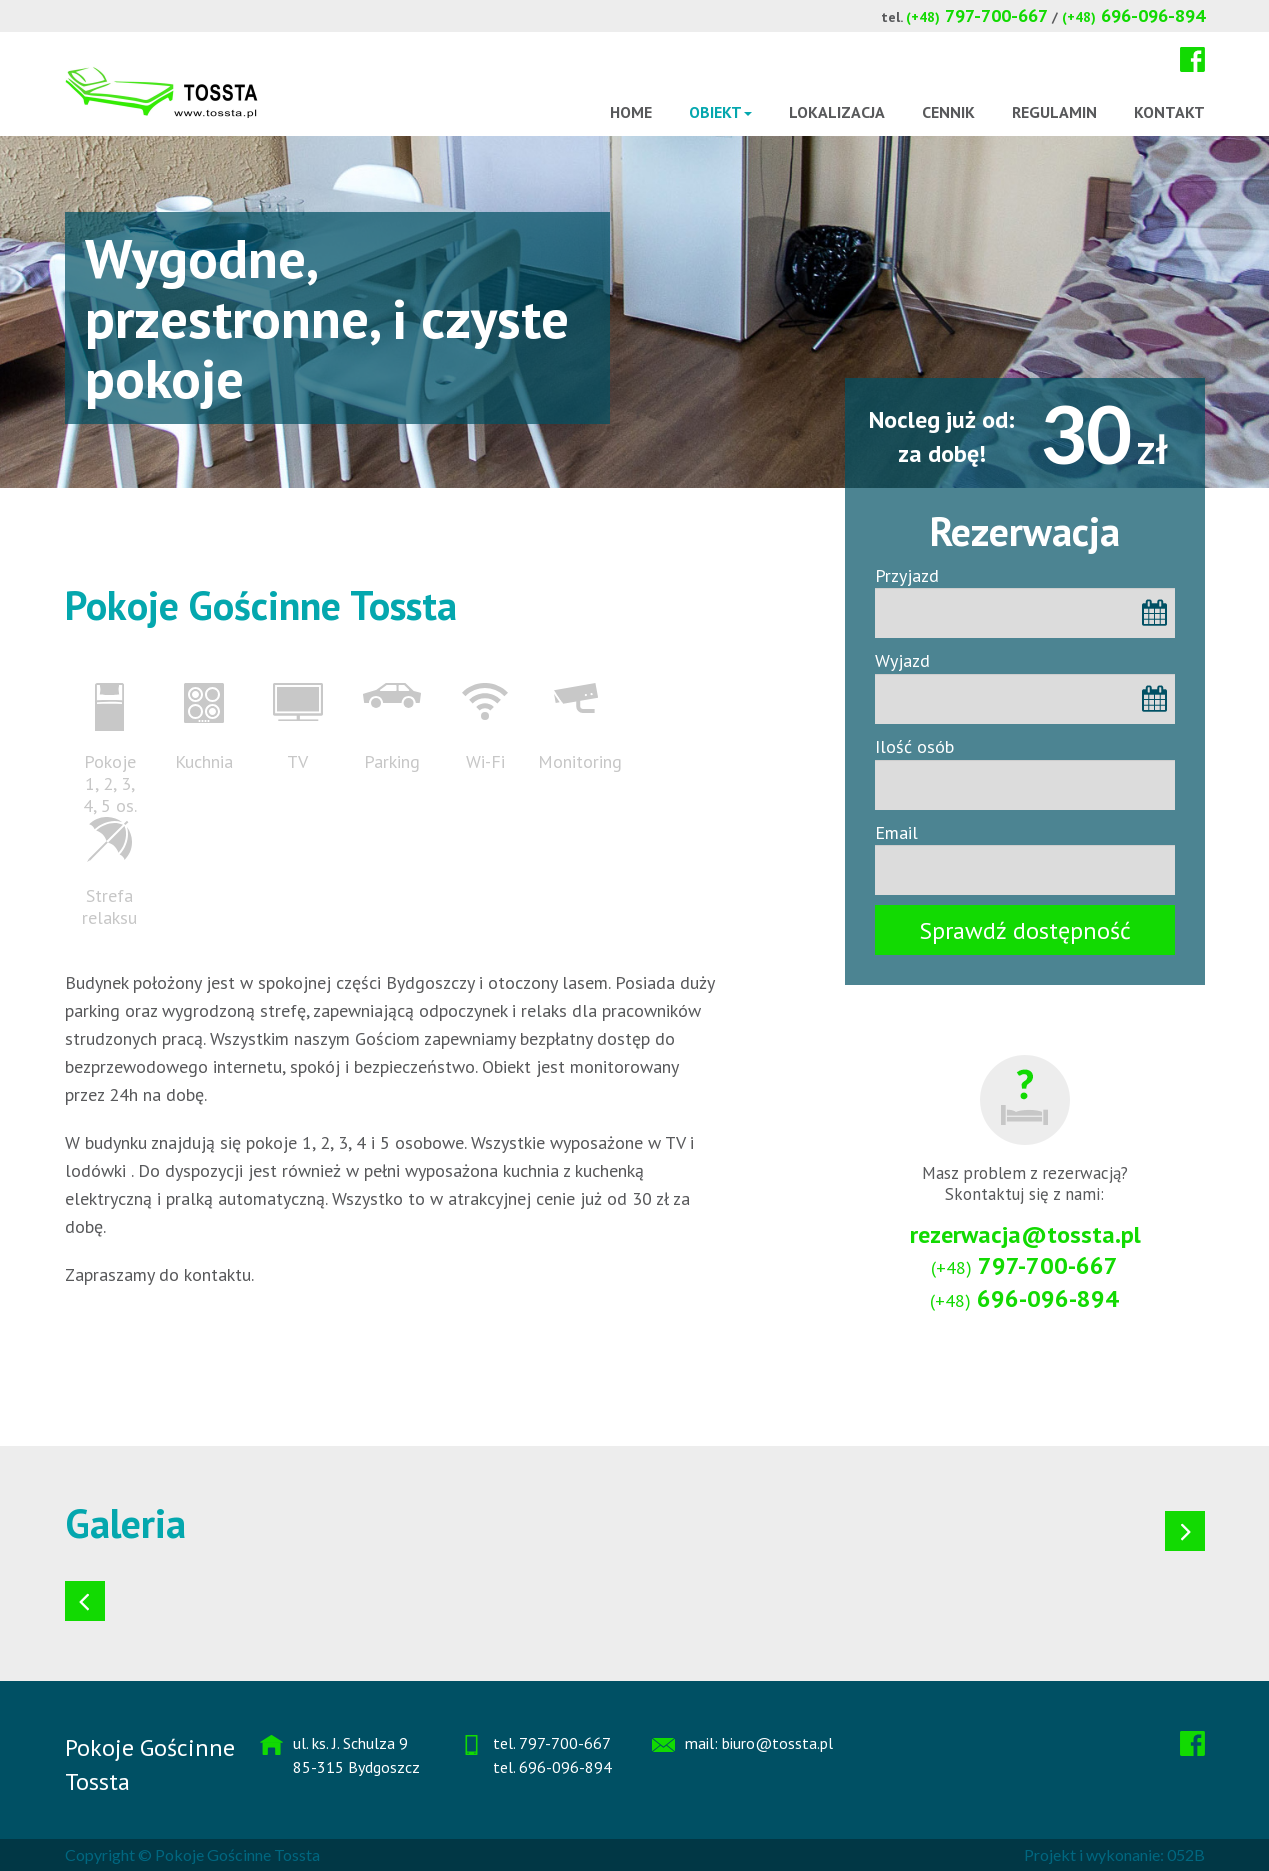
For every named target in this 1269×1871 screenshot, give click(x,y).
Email (896, 832)
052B (1186, 1854)
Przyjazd (907, 575)
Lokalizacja (837, 112)
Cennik (948, 112)
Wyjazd (902, 660)
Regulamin (1054, 112)
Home (631, 112)
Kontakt (1169, 112)
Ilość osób (914, 746)
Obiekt (720, 112)
